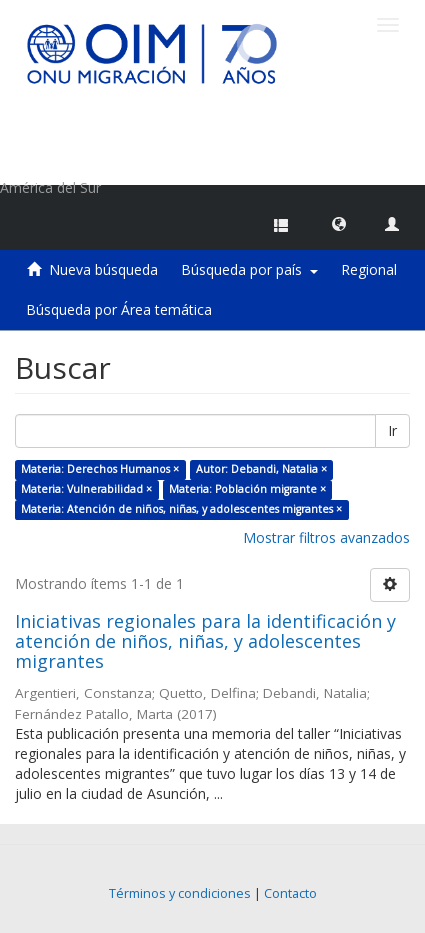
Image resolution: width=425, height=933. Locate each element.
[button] (339, 223)
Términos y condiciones (180, 893)
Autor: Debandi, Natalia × (261, 469)
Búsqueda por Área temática (119, 309)
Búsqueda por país (249, 269)
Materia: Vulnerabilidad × (86, 489)
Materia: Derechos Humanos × (100, 469)
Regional (369, 269)
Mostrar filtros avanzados (326, 537)
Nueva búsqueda (103, 269)
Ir (392, 430)
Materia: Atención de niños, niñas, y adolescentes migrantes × (181, 509)
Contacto (290, 893)
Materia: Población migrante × (247, 489)
